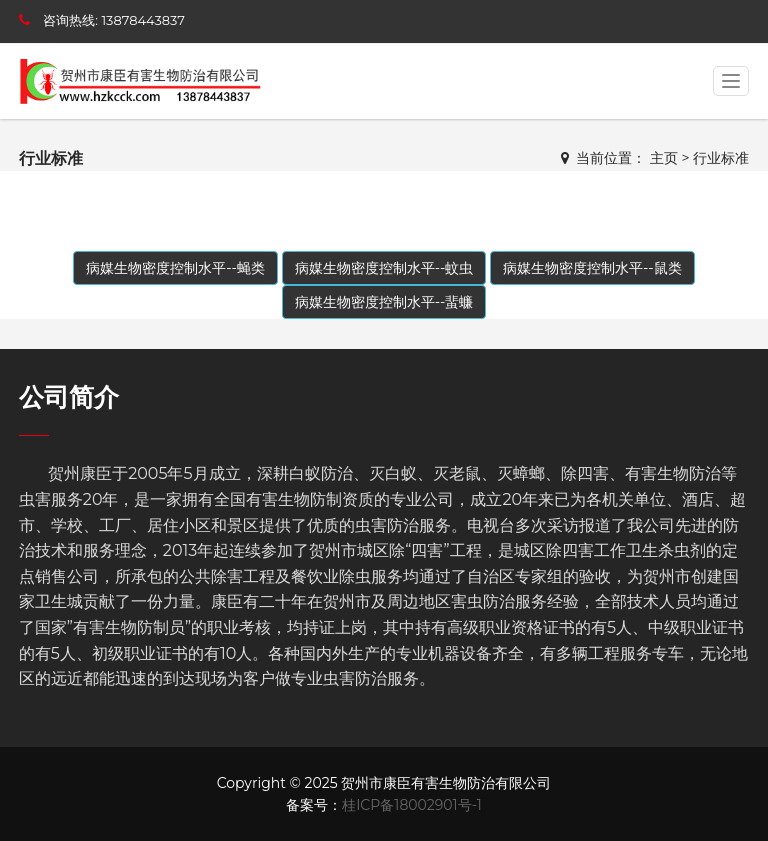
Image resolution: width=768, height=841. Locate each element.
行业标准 (721, 158)
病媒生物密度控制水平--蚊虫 (384, 268)
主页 (664, 158)
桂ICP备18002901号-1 (412, 805)
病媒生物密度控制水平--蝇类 (175, 268)
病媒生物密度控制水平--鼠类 (592, 268)
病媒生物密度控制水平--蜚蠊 (384, 302)
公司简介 (69, 397)
